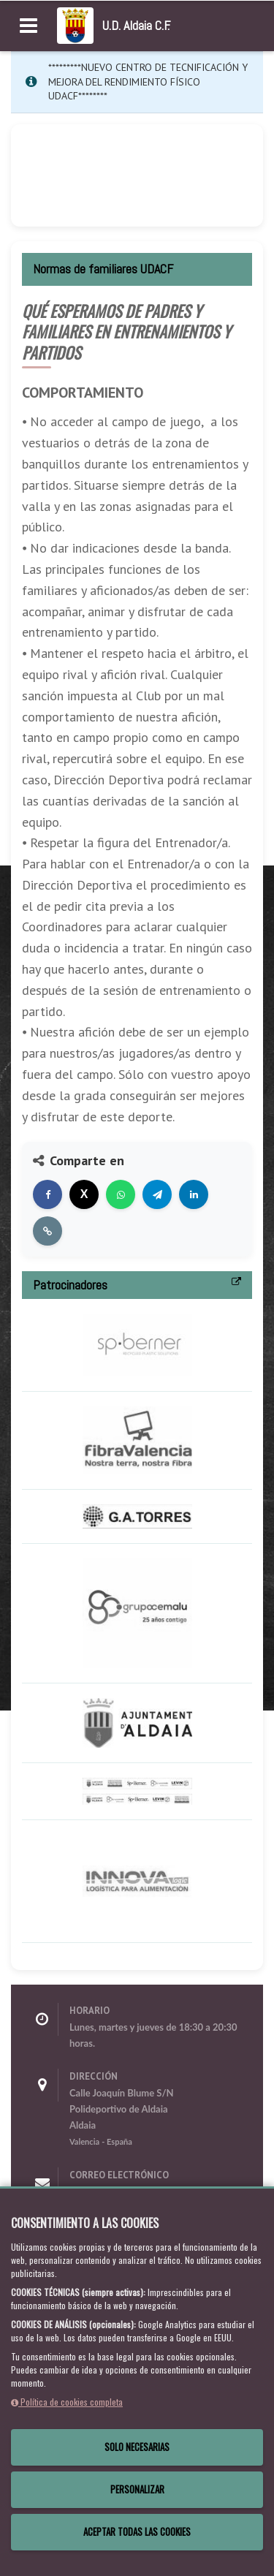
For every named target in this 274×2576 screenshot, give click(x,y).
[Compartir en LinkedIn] (193, 1194)
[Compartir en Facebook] (47, 1194)
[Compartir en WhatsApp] (120, 1194)
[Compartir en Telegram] (157, 1194)
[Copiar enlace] (47, 1231)
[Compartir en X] (84, 1194)
